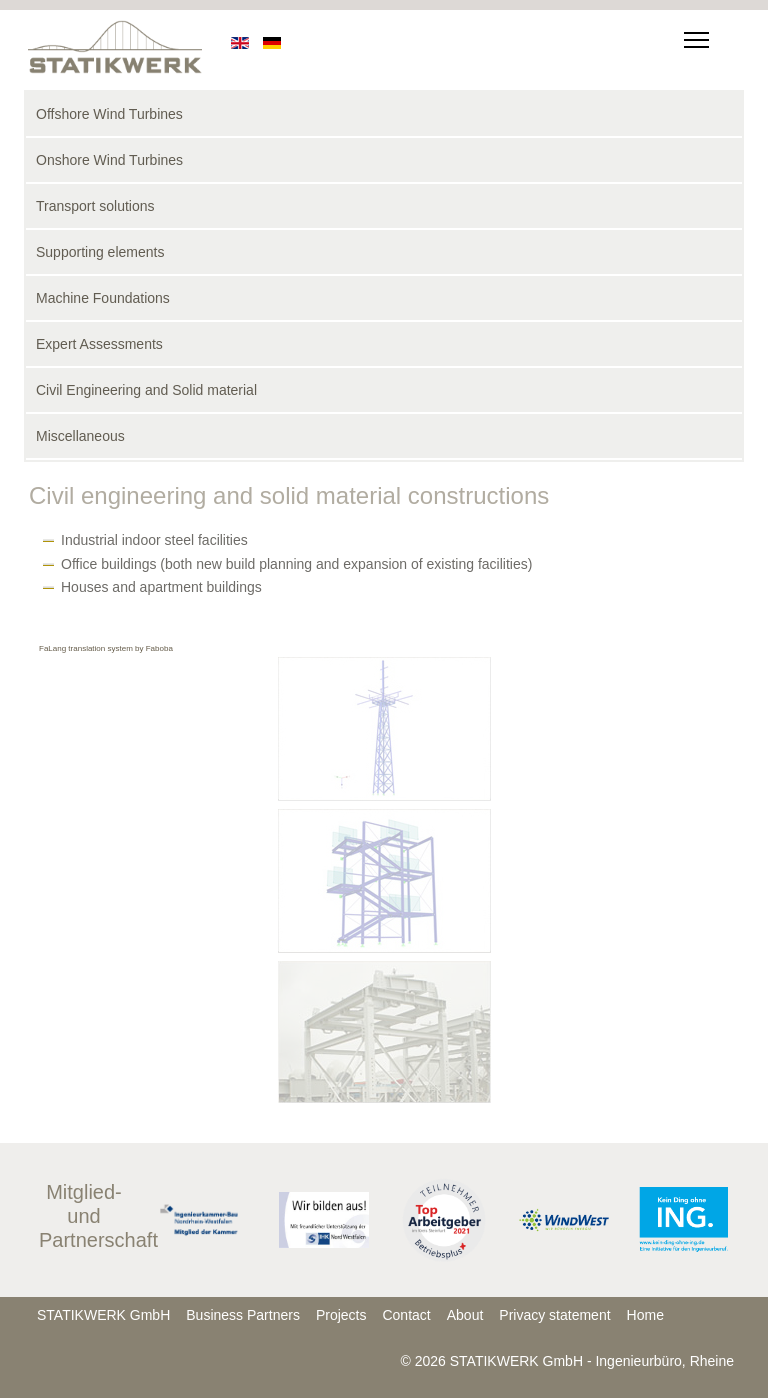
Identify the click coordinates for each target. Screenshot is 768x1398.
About (465, 1315)
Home (645, 1315)
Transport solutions (95, 206)
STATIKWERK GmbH (103, 1315)
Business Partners (243, 1315)
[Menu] (692, 40)
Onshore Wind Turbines (109, 160)
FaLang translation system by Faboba (106, 648)
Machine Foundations (103, 298)
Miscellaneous (80, 436)
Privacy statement (554, 1315)
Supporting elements (100, 252)
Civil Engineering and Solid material (146, 390)
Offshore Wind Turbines (109, 114)
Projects (341, 1315)
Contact (406, 1315)
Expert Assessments (99, 344)
